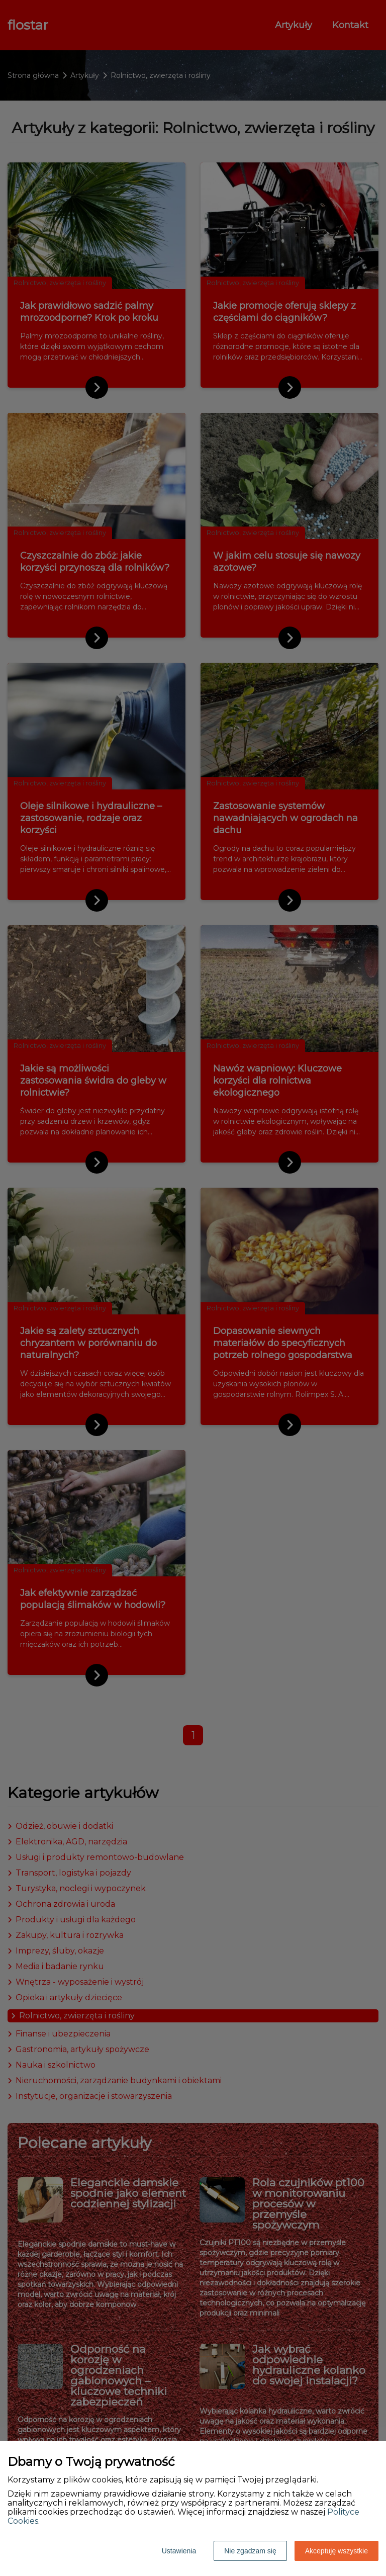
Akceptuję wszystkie (336, 2551)
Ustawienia (179, 2551)
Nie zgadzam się (250, 2551)
